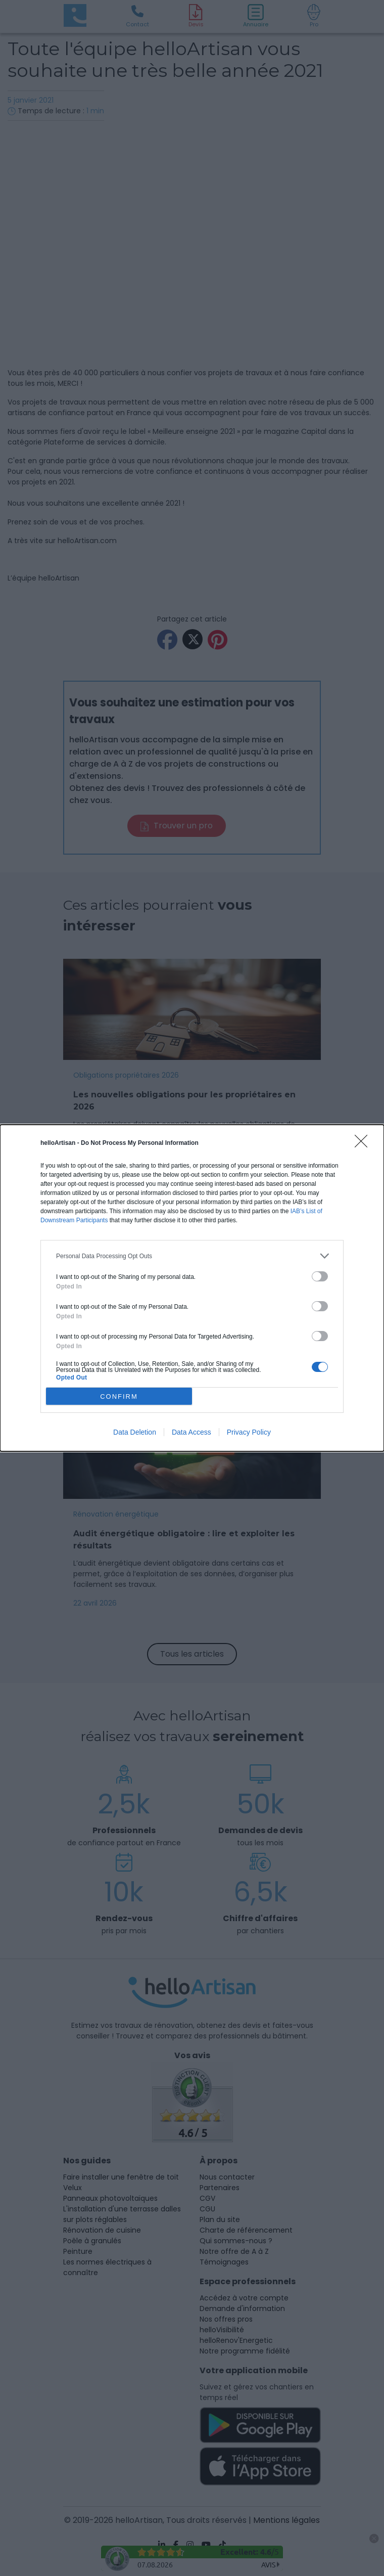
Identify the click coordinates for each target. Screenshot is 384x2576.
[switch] (320, 1276)
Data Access (191, 1432)
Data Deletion (134, 1432)
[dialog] (192, 1288)
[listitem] (192, 1256)
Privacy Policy (249, 1432)
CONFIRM (119, 1396)
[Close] (364, 1144)
